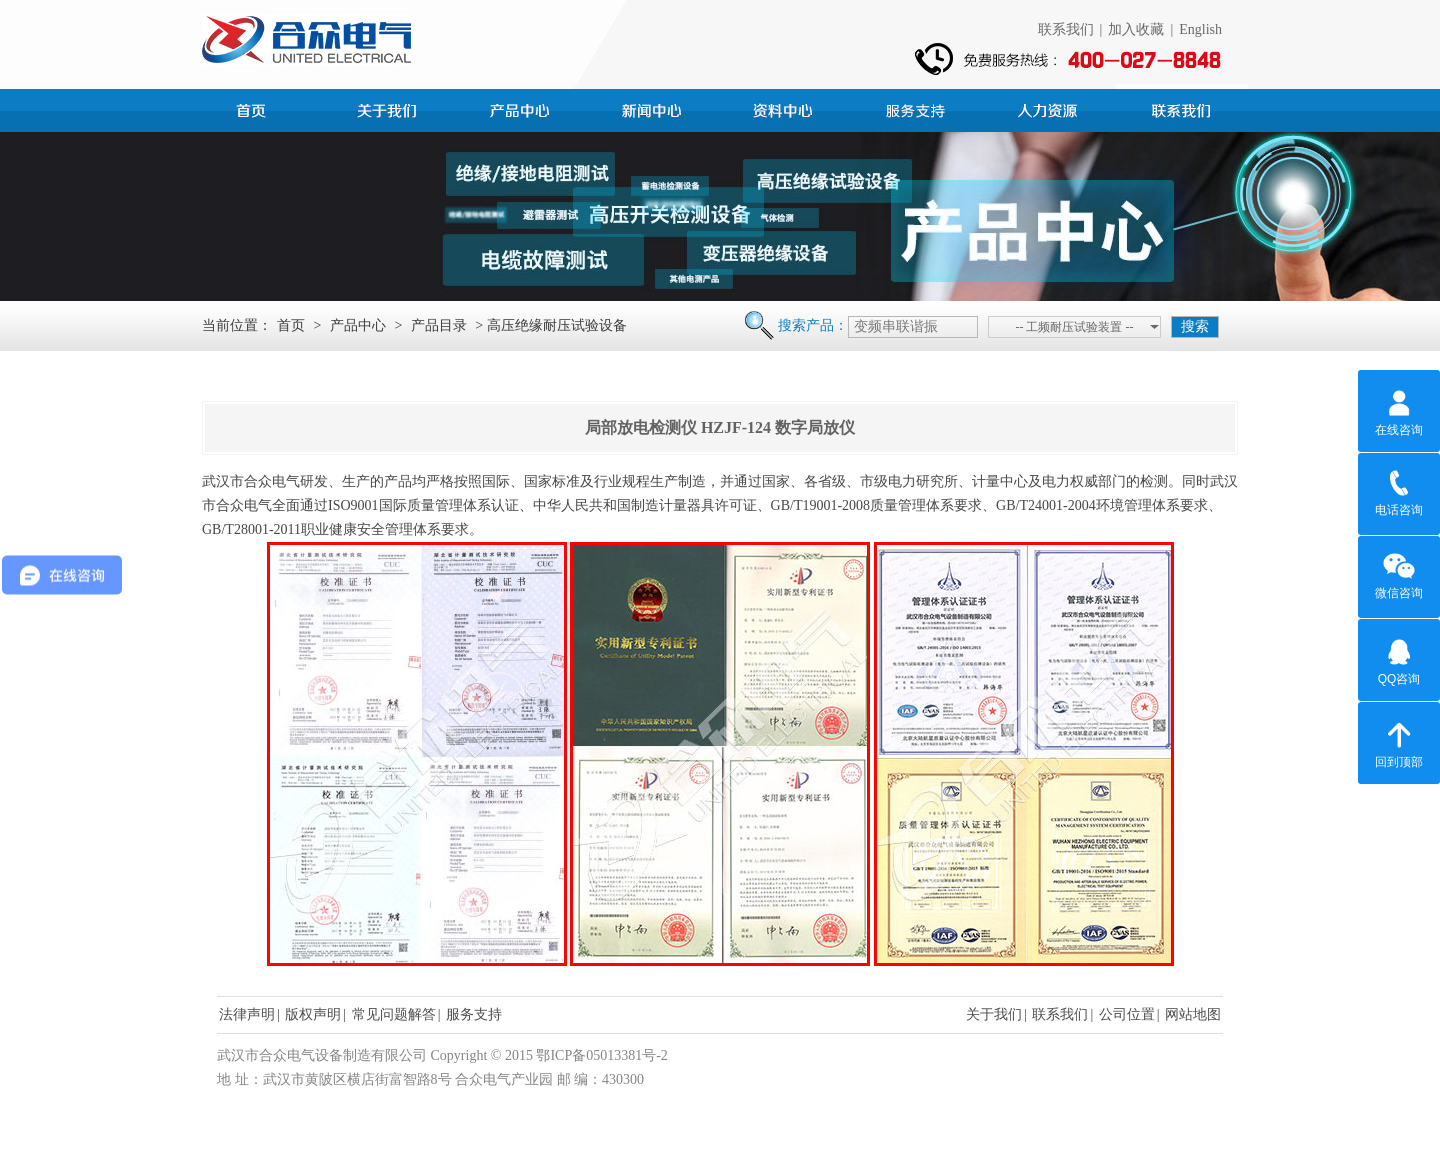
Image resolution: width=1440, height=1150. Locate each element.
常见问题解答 (394, 1014)
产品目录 (439, 325)
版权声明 (313, 1014)
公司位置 (1127, 1014)
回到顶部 (1399, 742)
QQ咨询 (1399, 659)
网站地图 (1193, 1014)
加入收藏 (1136, 29)
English (1200, 29)
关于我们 (994, 1014)
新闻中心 (654, 108)
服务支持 (918, 108)
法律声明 (247, 1014)
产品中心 (522, 108)
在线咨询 (1399, 410)
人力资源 (1050, 108)
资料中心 (786, 108)
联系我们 (1066, 29)
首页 (258, 108)
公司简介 (390, 108)
